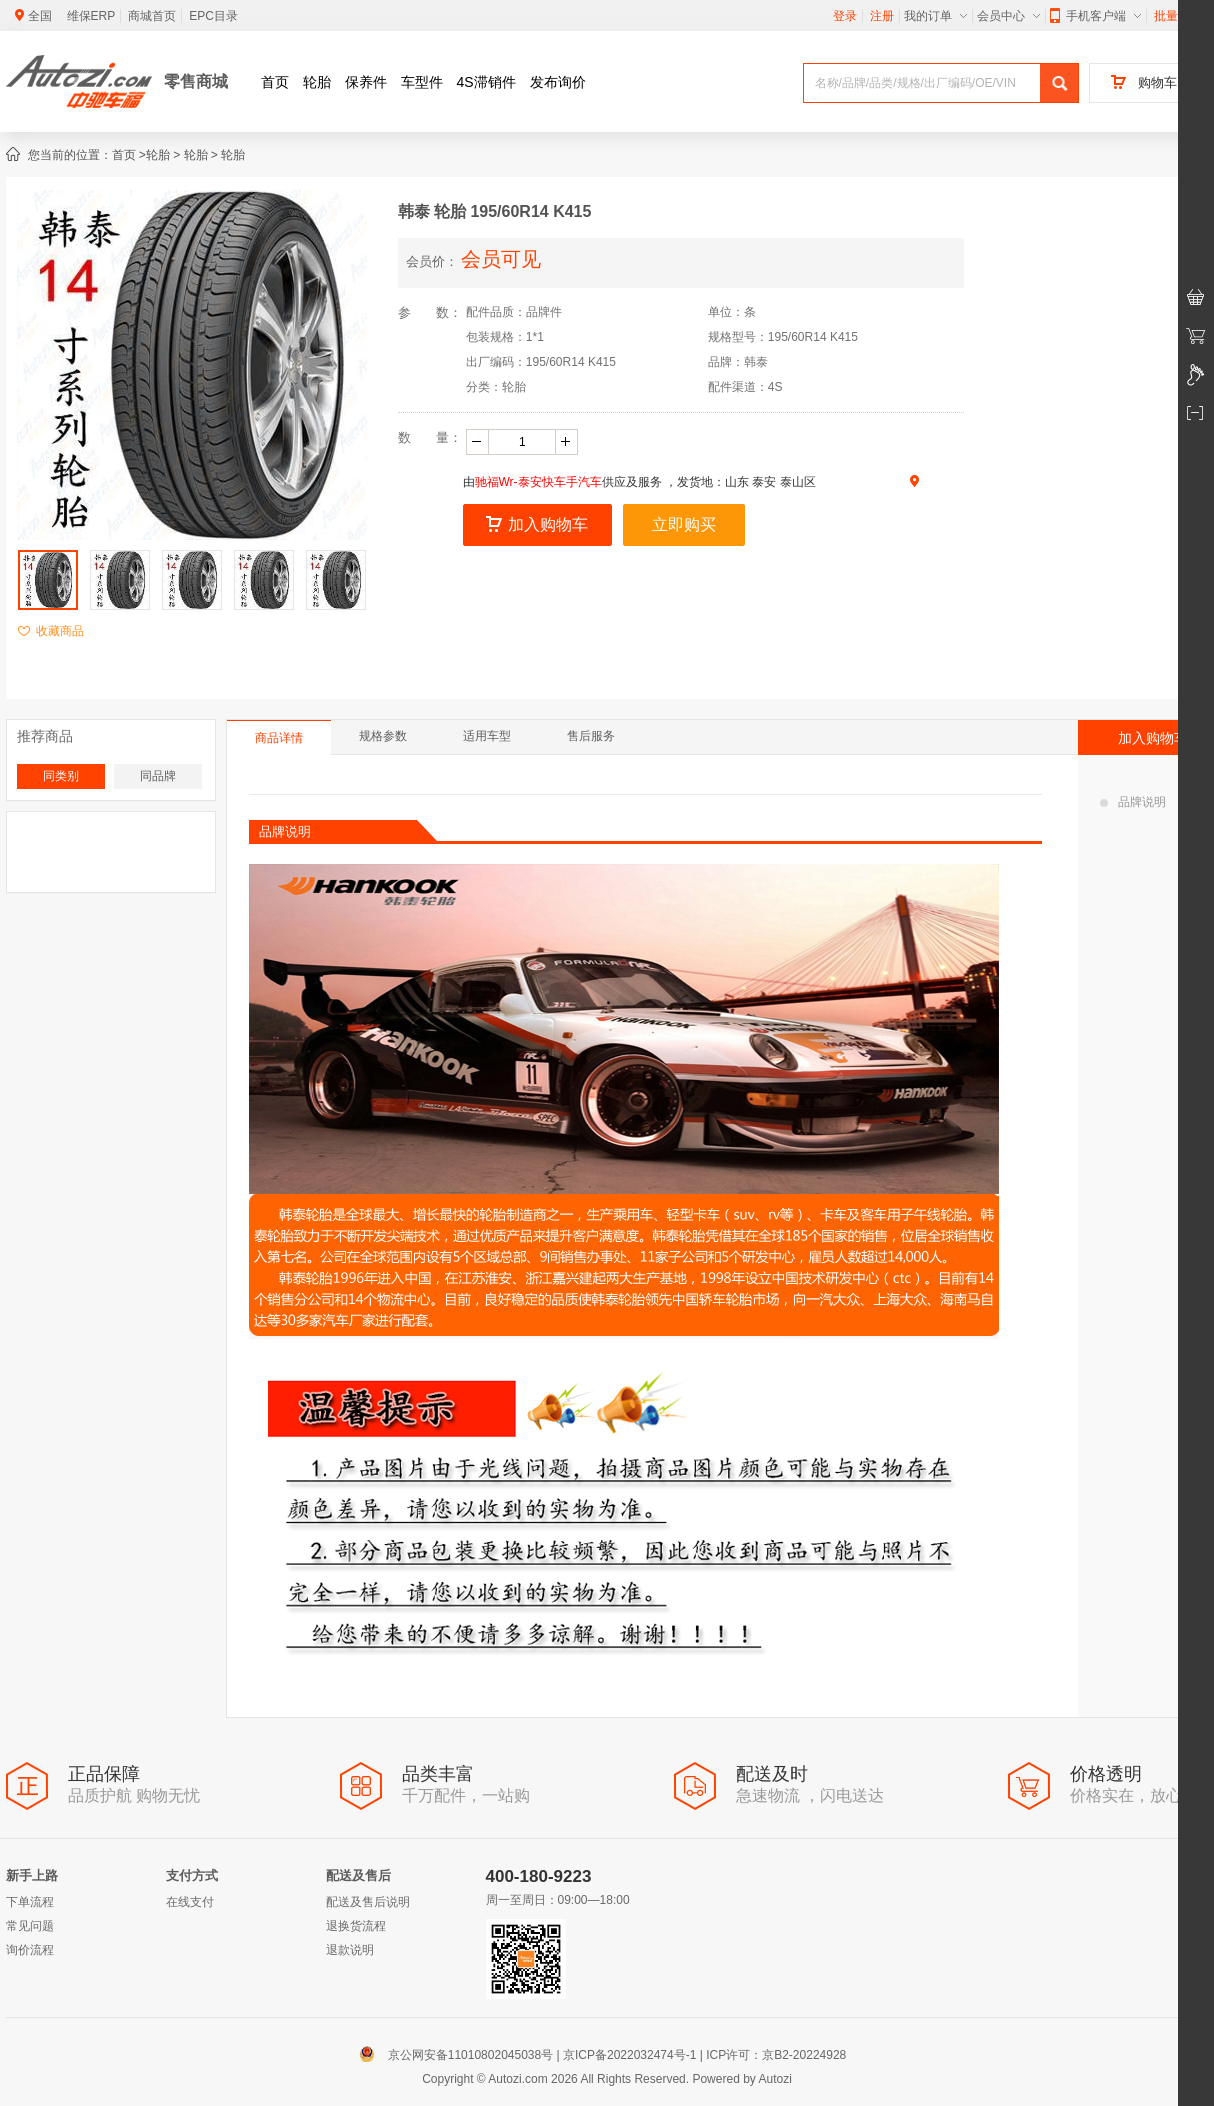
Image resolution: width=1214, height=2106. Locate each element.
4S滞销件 (486, 82)
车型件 (422, 82)
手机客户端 (1095, 16)
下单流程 (30, 1902)
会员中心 (1008, 16)
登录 (845, 16)
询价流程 (30, 1950)
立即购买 (684, 524)
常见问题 (30, 1926)
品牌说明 (1133, 802)
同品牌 (158, 776)
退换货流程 (356, 1926)
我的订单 (935, 16)
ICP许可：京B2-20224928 (776, 2055)
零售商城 (196, 81)
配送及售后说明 (368, 1902)
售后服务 (591, 736)
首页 (275, 82)
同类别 (61, 776)
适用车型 (487, 736)
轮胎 (317, 82)
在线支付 (190, 1902)
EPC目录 (213, 16)
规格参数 (383, 736)
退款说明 (350, 1950)
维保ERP (91, 16)
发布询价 (558, 82)
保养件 (366, 82)
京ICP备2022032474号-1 (629, 2055)
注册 (882, 16)
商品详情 (279, 738)
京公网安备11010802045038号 (460, 2055)
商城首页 (152, 16)
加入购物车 (537, 524)
